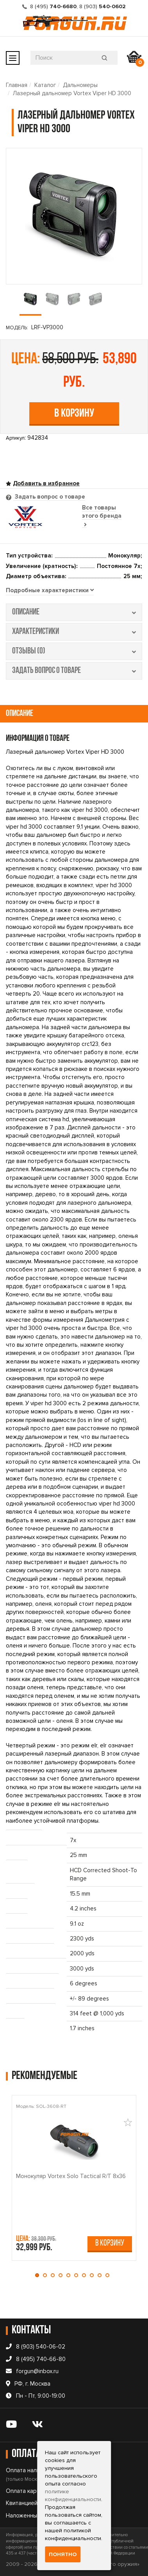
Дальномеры (80, 85)
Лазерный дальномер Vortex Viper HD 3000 (72, 93)
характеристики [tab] (74, 631)
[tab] (50, 590)
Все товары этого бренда (101, 516)
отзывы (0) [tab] (74, 651)
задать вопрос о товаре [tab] (74, 670)
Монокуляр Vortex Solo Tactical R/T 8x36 (71, 2176)
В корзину (74, 414)
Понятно (63, 2554)
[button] (39, 2275)
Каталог (45, 85)
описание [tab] (74, 612)
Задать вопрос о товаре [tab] (49, 496)
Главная (16, 85)
